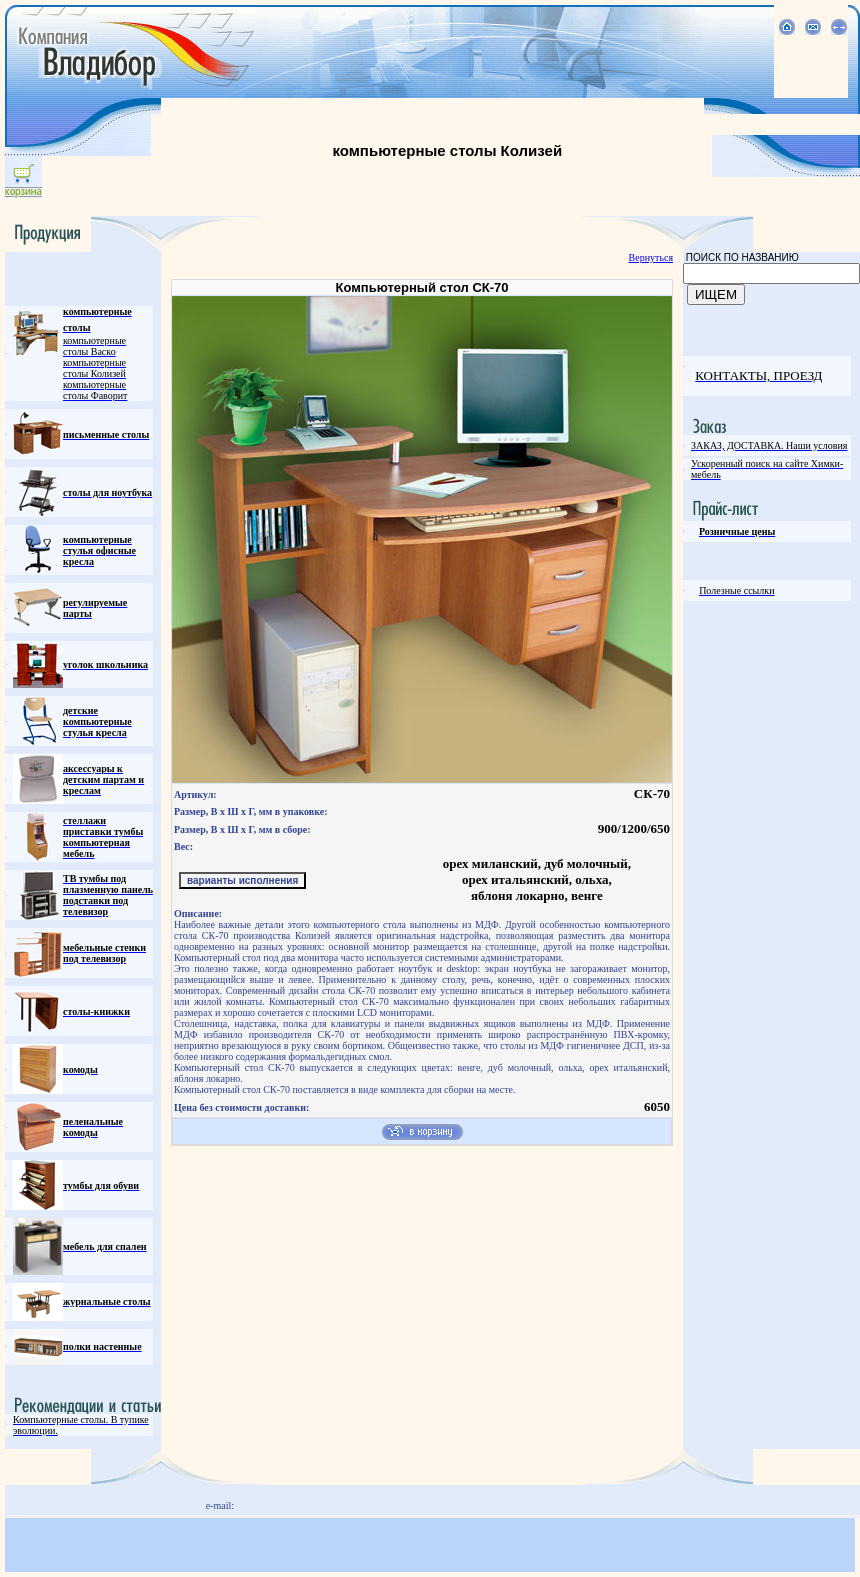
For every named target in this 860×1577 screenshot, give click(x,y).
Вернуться (651, 257)
